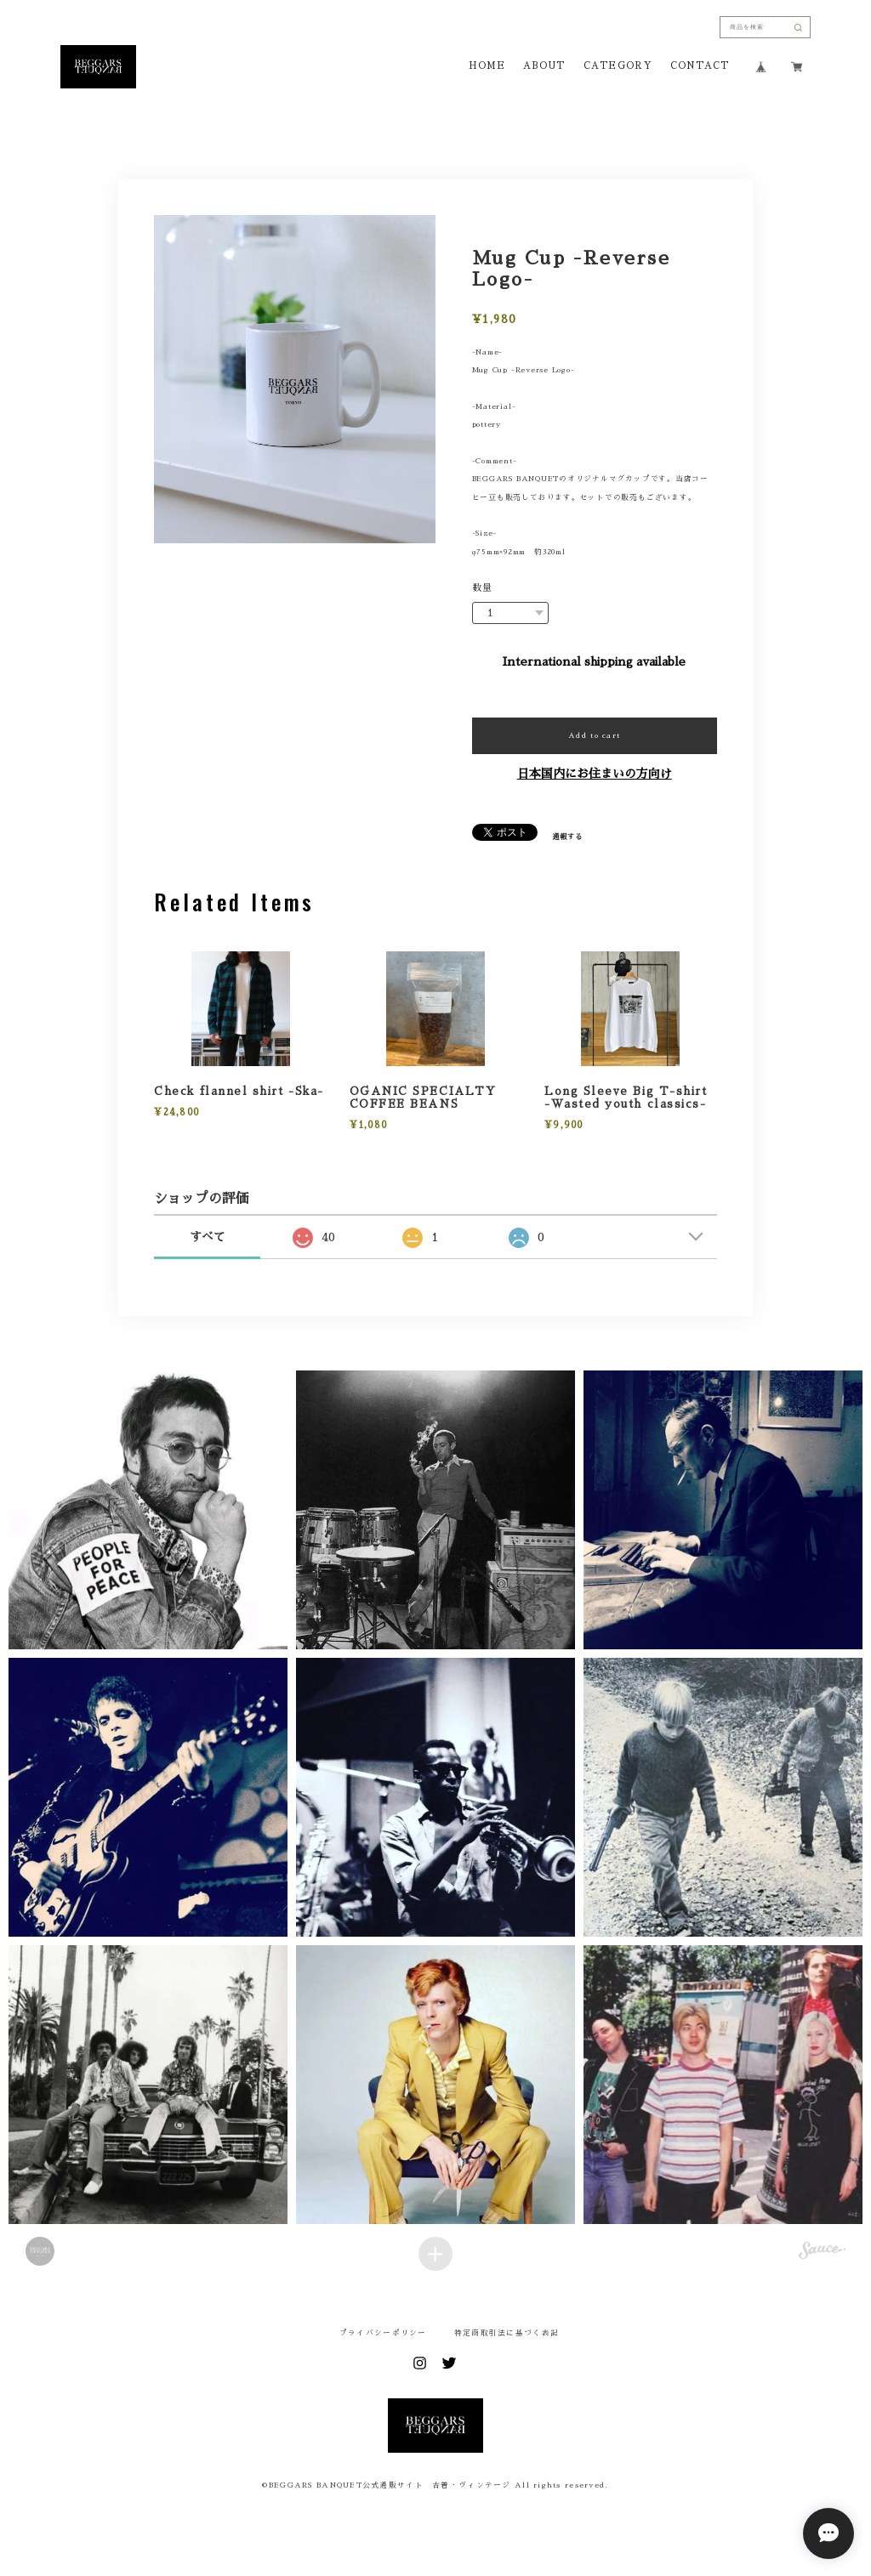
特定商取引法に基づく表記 (506, 2332)
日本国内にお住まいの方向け (594, 774)
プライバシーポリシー (383, 2332)
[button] (148, 1509)
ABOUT (544, 66)
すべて (207, 1237)
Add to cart (594, 735)
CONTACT (699, 66)
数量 (482, 588)
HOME (487, 66)
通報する (567, 836)
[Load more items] (435, 2254)
